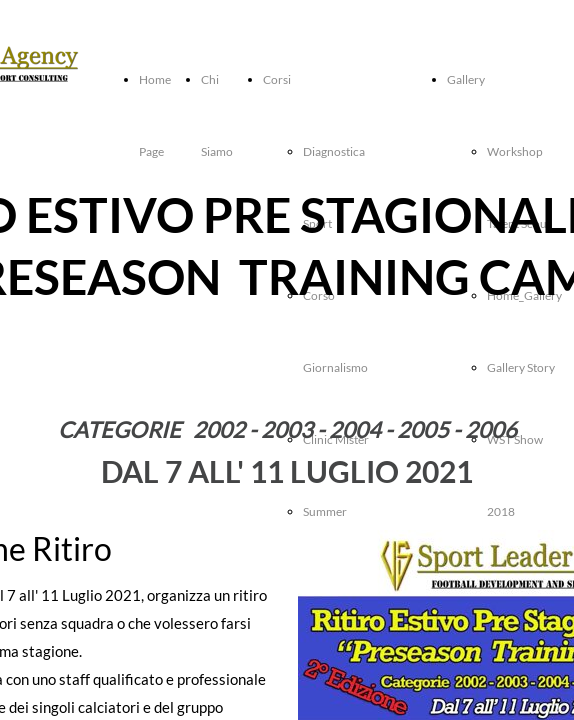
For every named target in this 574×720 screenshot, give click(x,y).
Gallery (466, 79)
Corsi (277, 79)
